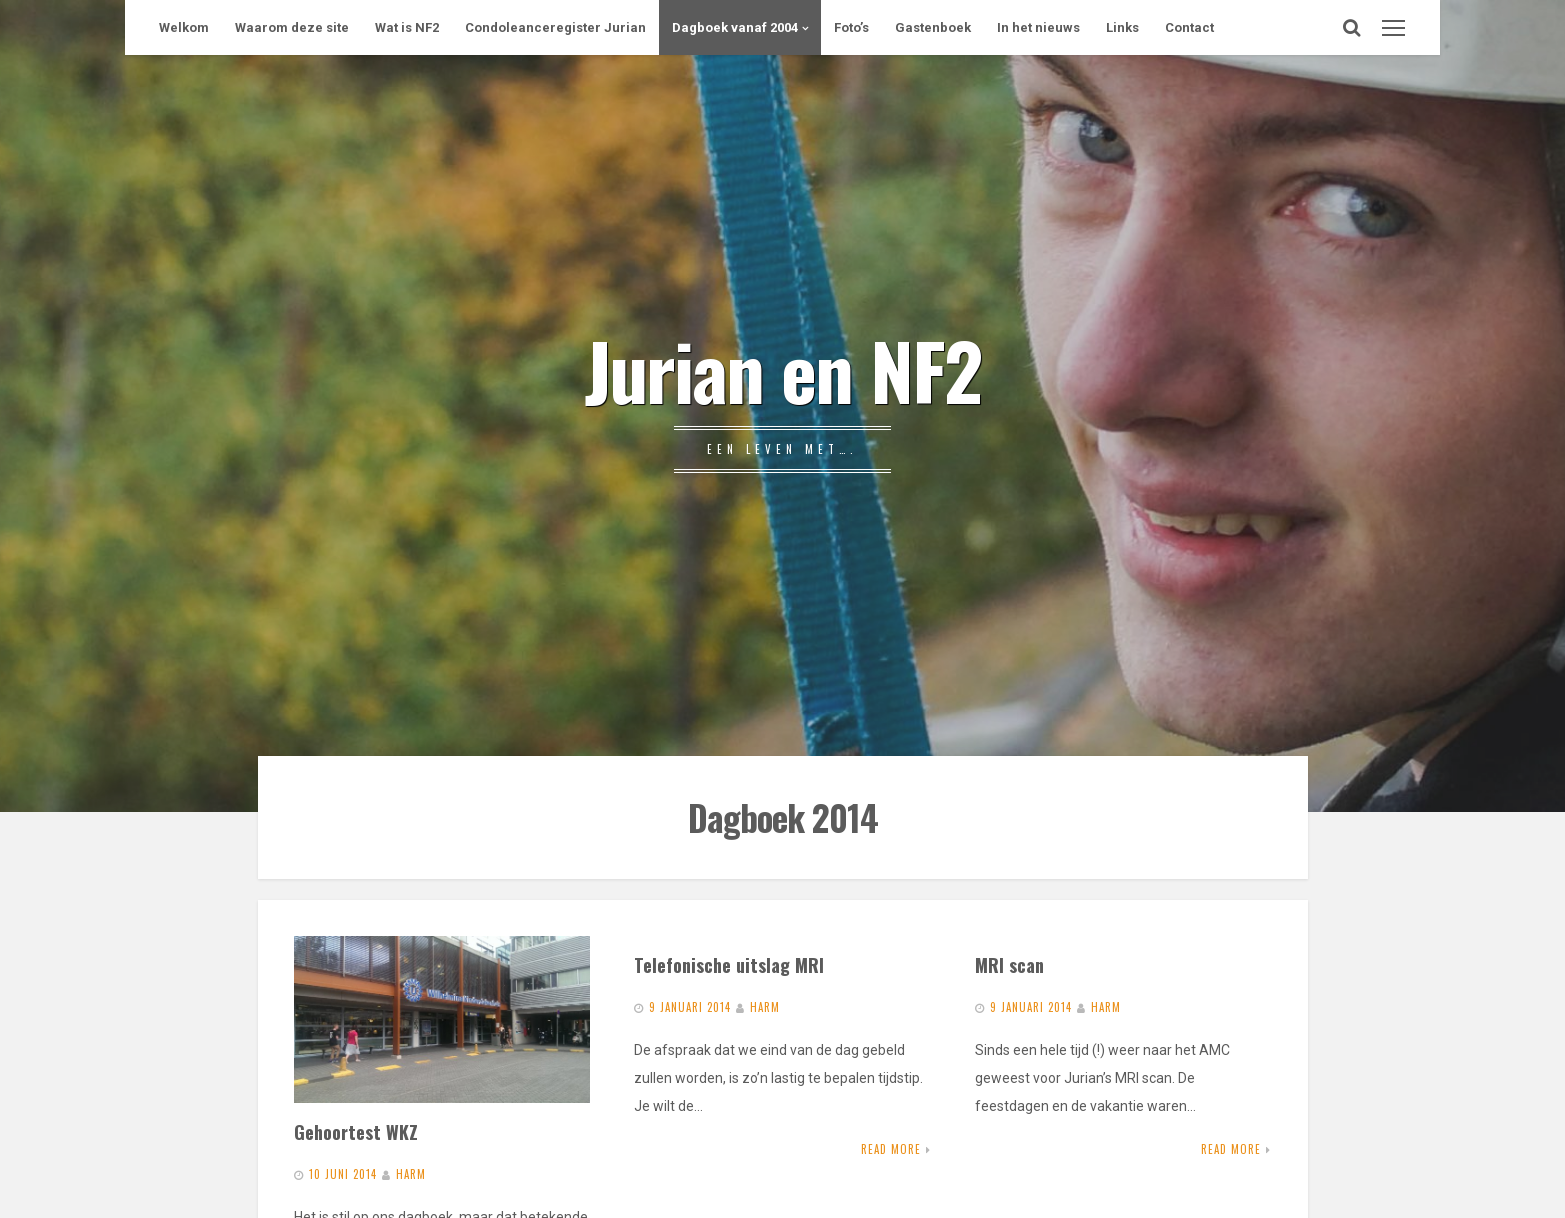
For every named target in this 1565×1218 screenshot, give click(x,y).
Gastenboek (933, 27)
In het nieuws (1038, 27)
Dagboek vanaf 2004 (735, 27)
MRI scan (1009, 964)
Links (1122, 27)
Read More (891, 1149)
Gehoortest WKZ (356, 1131)
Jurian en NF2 (783, 369)
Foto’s (851, 27)
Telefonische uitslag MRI (729, 964)
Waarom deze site (292, 27)
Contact (1189, 27)
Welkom (184, 27)
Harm (411, 1174)
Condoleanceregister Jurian (555, 27)
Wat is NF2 (407, 27)
